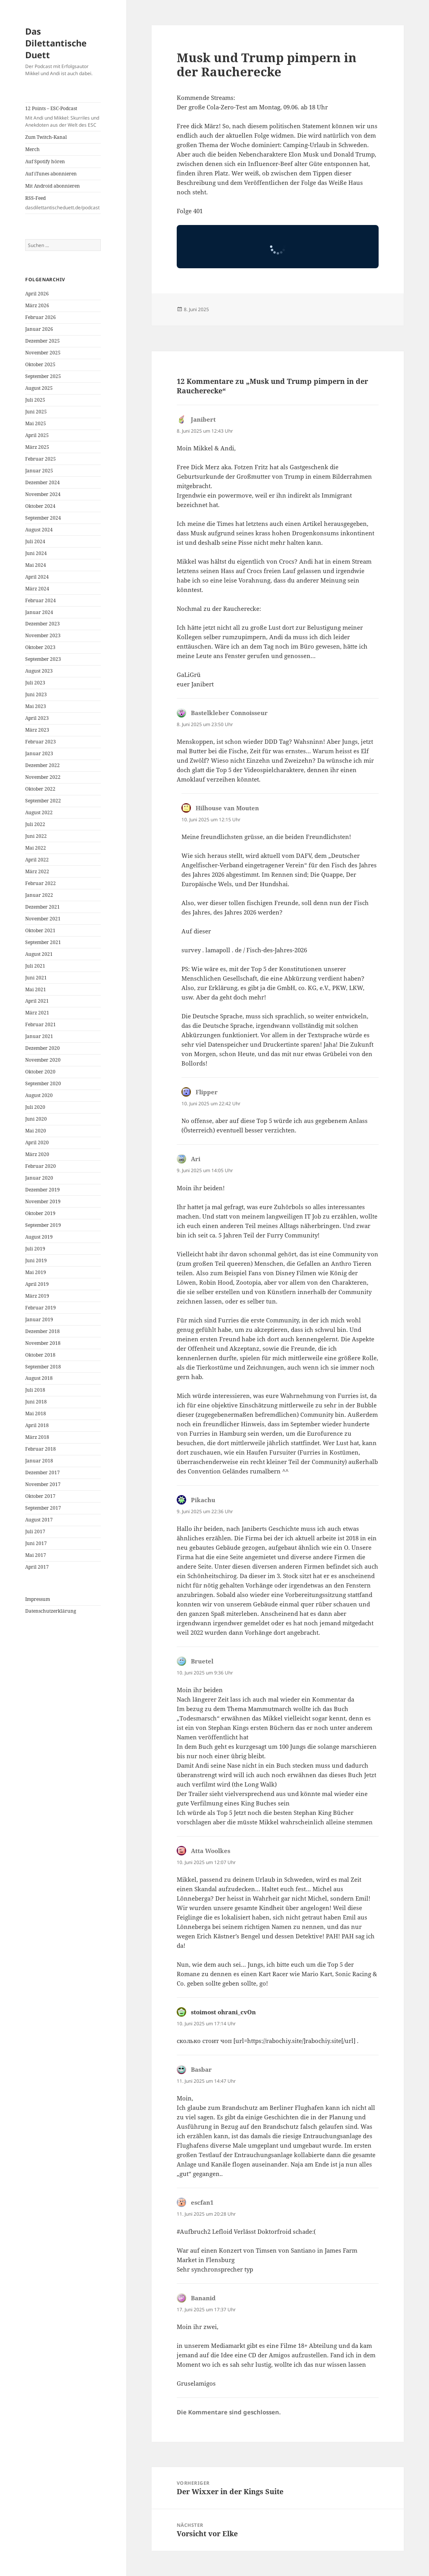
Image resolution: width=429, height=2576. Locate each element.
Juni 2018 (36, 1401)
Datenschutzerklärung (50, 1611)
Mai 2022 (35, 848)
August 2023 (39, 671)
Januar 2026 (39, 329)
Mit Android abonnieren (52, 186)
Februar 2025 (40, 458)
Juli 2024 (35, 541)
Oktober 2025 (40, 364)
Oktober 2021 (40, 930)
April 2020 (37, 1142)
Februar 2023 (40, 741)
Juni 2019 (36, 1260)
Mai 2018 (35, 1413)
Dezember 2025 (42, 340)
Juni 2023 (36, 694)
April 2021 (37, 1001)
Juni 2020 (36, 1119)
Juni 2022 (36, 836)
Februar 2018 (40, 1449)
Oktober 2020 (40, 1071)
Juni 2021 (36, 977)
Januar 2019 (39, 1319)
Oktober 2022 (40, 789)
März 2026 (37, 305)
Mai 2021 (35, 989)
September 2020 (43, 1083)
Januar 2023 (39, 753)
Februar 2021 (40, 1024)
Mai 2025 (35, 423)
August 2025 (39, 388)
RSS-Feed (63, 203)
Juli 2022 (35, 824)
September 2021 (43, 942)
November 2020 (43, 1060)
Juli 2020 (35, 1107)
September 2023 (43, 659)
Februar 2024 (40, 600)
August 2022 (39, 812)
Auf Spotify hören (45, 161)
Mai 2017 (35, 1555)
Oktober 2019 (40, 1213)
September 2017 (43, 1508)
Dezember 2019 (42, 1189)
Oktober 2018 (40, 1355)
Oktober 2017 (40, 1496)
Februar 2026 (40, 317)
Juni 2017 (36, 1543)
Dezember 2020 (42, 1048)
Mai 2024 (35, 565)
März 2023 (37, 730)
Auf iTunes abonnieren (51, 173)
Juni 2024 (36, 553)
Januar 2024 (39, 612)
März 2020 (37, 1154)
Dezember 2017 (42, 1472)
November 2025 (43, 352)
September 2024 (43, 517)
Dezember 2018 (42, 1331)
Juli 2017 (35, 1531)
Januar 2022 (39, 895)
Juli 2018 (35, 1390)
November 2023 (43, 635)
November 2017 (43, 1484)
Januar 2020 (39, 1178)
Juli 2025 (35, 399)
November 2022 (43, 777)
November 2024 (43, 494)
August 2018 (39, 1378)
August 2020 (39, 1095)
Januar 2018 (39, 1460)
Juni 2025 (36, 411)
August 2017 (39, 1519)
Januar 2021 (39, 1036)
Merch (32, 149)
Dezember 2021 (42, 907)
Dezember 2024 (42, 482)
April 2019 (37, 1284)
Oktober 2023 (40, 647)
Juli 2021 (35, 966)
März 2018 (37, 1437)
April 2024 (37, 576)
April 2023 (37, 718)
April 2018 (37, 1425)
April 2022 (37, 859)
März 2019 (37, 1296)
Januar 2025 (39, 470)
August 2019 (39, 1237)
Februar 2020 (40, 1166)
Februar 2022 (40, 883)
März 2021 (37, 1012)
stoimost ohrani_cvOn (223, 2012)
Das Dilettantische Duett (56, 43)
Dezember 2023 (42, 623)
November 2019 (43, 1201)
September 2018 (43, 1366)
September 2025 (43, 376)
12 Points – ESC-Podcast (63, 117)
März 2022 (37, 871)
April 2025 (37, 435)
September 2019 (43, 1225)
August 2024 (39, 529)
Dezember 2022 (42, 765)
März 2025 (37, 447)
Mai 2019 (35, 1272)
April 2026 (37, 293)
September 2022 (43, 800)
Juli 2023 (35, 682)
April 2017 (37, 1567)
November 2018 (43, 1343)
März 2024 (37, 588)
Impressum (37, 1599)
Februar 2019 (40, 1307)
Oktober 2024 (40, 506)
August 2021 (39, 954)
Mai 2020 (35, 1130)
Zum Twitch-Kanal (46, 137)
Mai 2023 (35, 706)
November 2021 (43, 918)
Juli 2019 (35, 1248)
